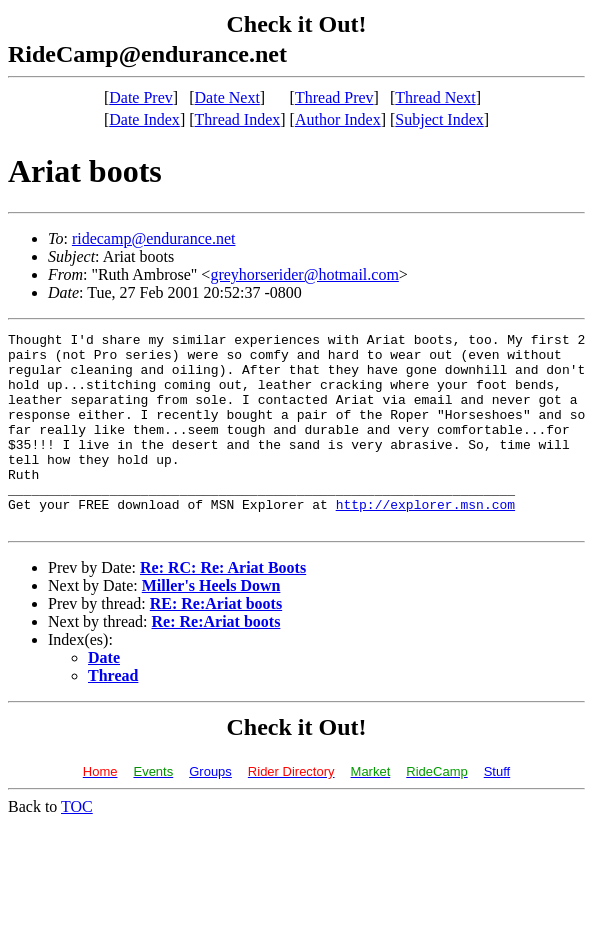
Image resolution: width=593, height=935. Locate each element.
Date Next (227, 97)
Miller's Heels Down (211, 624)
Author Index (338, 119)
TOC (77, 845)
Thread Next (435, 97)
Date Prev (141, 97)
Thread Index (238, 119)
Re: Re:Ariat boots (216, 660)
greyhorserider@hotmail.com (304, 274)
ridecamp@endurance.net (154, 238)
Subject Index (439, 119)
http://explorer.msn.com (425, 540)
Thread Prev (334, 97)
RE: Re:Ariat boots (216, 642)
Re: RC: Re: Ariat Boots (223, 606)
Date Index (144, 119)
